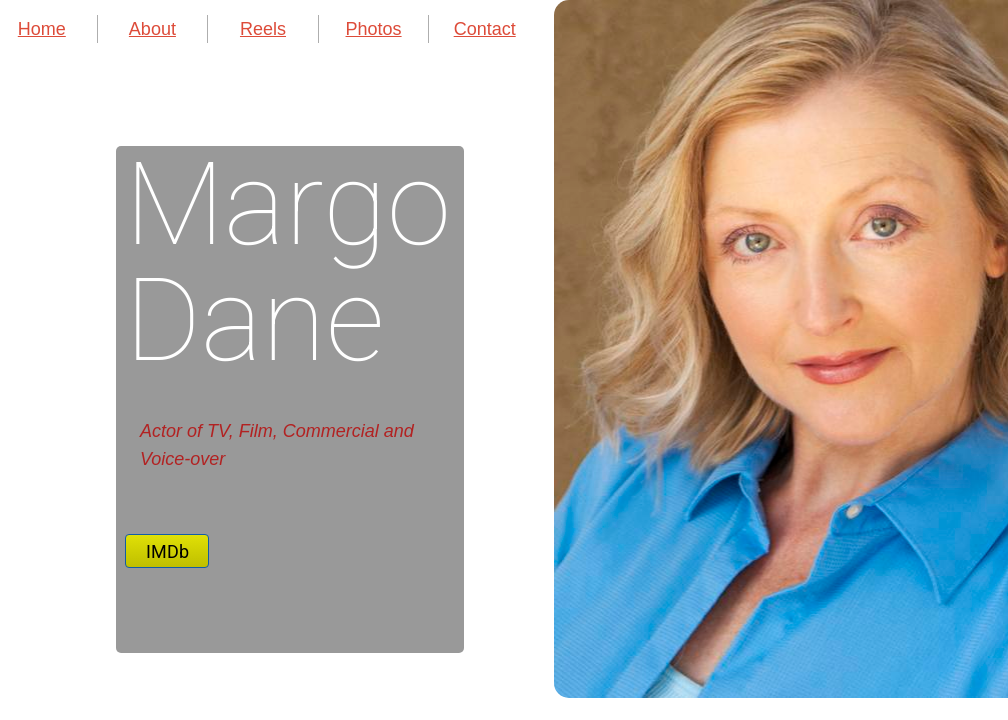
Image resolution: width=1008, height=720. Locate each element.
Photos (374, 29)
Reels (263, 29)
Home (42, 29)
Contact (485, 29)
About (152, 29)
